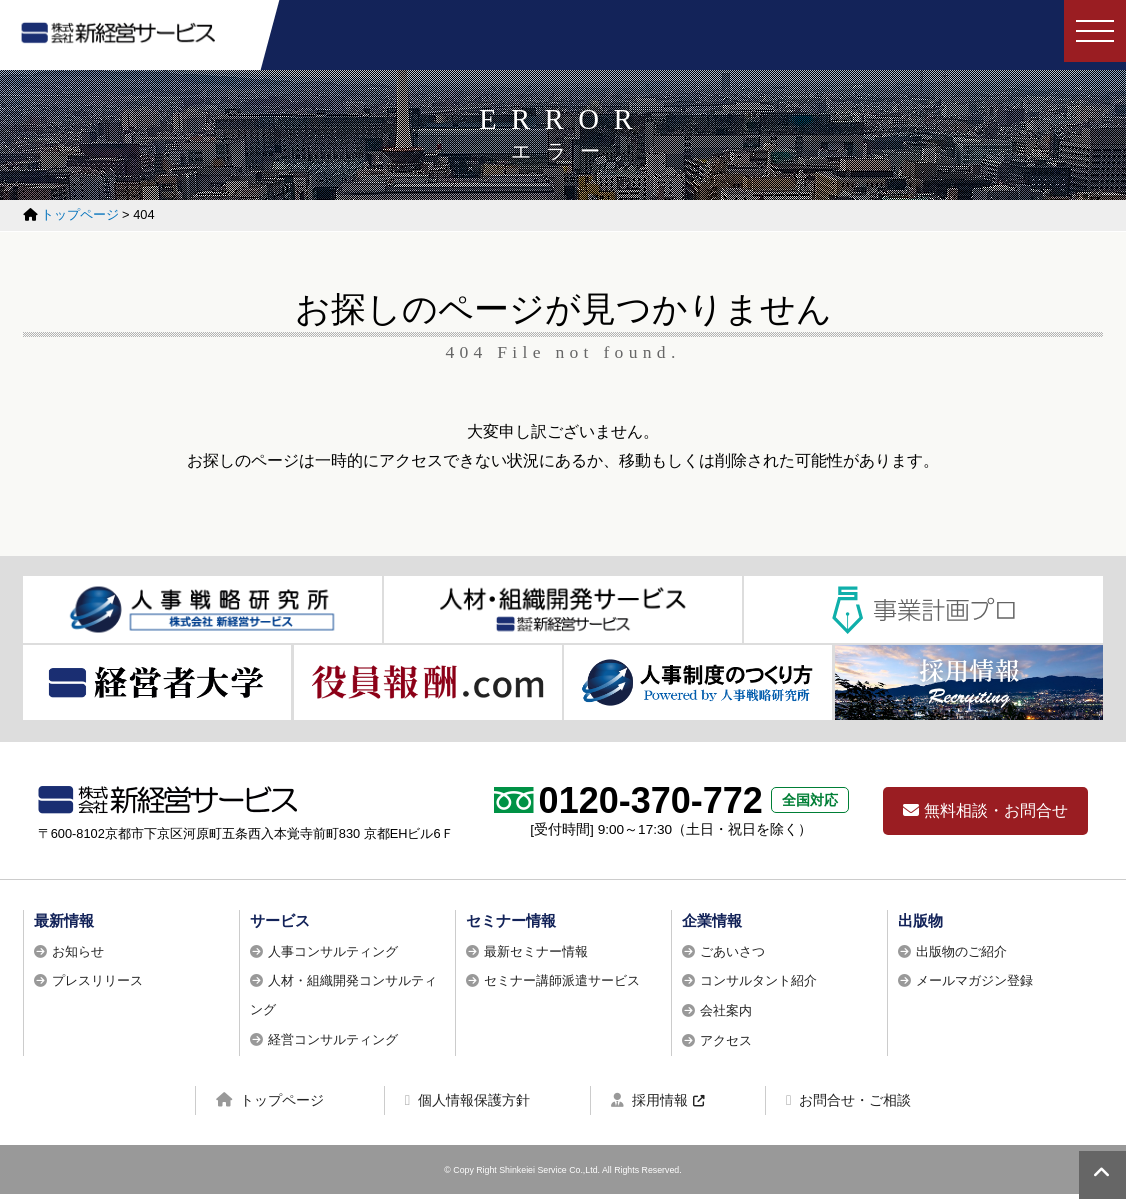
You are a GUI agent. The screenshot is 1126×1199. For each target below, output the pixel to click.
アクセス (726, 1045)
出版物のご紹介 (961, 956)
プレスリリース (97, 985)
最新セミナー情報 (536, 956)
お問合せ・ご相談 (848, 1105)
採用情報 (649, 1105)
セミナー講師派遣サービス (562, 985)
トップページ (270, 1105)
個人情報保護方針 (467, 1105)
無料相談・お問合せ (985, 815)
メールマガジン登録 (974, 985)
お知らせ (78, 956)
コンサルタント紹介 (758, 985)
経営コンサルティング (333, 1044)
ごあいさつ (732, 956)
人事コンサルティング (333, 956)
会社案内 (726, 1015)
